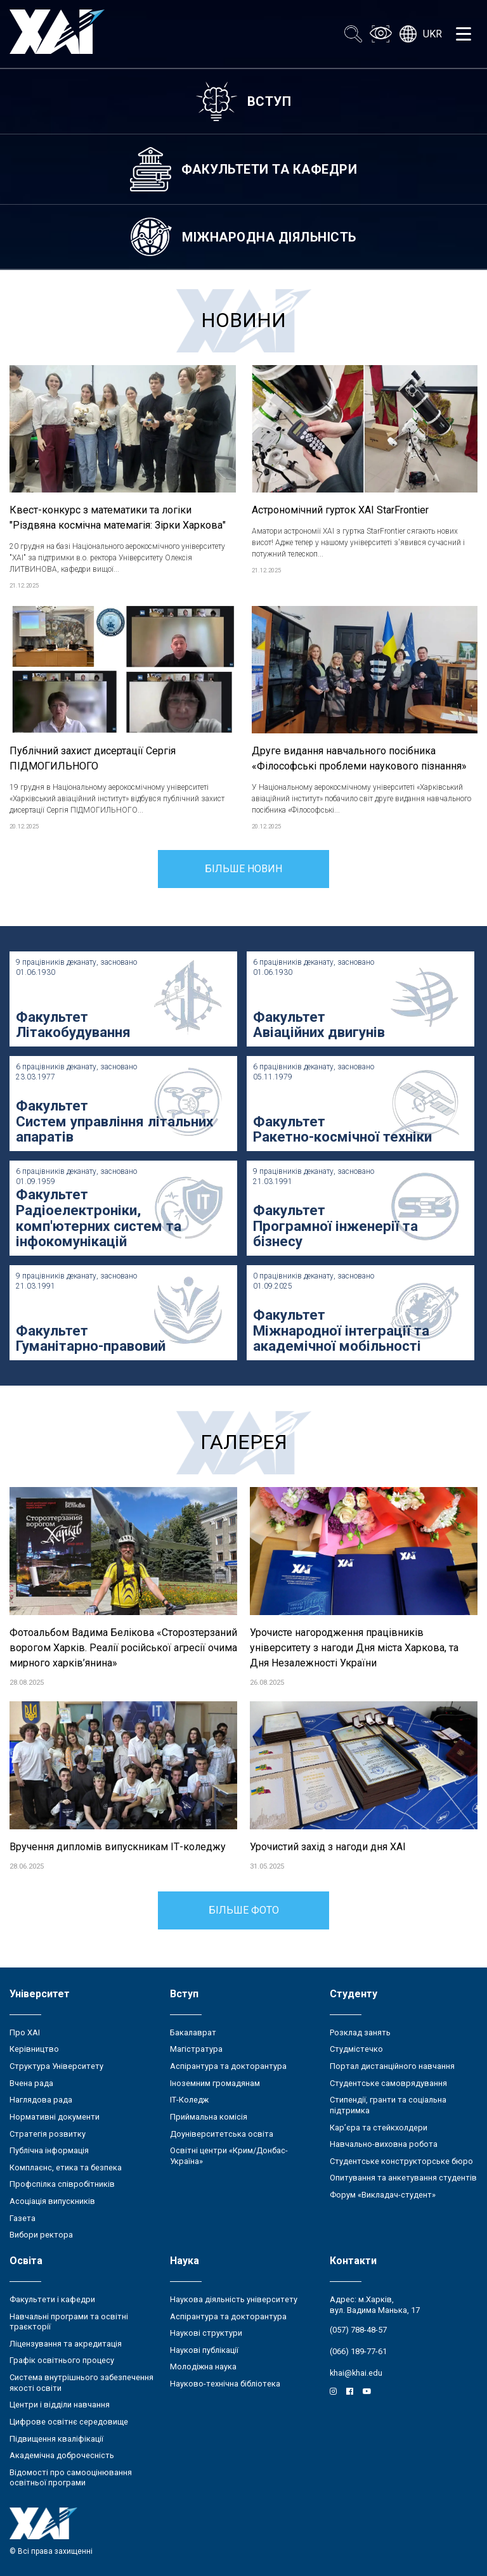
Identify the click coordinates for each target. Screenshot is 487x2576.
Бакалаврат (193, 2032)
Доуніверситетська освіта (221, 2134)
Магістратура (196, 2049)
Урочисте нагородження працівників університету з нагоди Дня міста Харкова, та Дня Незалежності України (354, 1647)
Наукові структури (206, 2333)
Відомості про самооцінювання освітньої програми (71, 2478)
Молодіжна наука (203, 2366)
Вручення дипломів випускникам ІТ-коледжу (118, 1847)
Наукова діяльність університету (233, 2299)
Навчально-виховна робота (384, 2144)
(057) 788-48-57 (358, 2329)
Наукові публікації (204, 2350)
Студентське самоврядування (388, 2083)
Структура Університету (56, 2066)
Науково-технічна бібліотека (225, 2383)
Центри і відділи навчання (60, 2404)
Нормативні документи (55, 2117)
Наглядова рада (41, 2099)
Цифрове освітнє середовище (69, 2421)
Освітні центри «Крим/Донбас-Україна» (229, 2156)
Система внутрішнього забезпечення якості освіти (81, 2383)
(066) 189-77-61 (358, 2351)
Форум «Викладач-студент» (383, 2194)
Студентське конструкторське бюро (401, 2161)
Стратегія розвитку (48, 2134)
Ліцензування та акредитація (66, 2343)
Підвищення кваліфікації (56, 2439)
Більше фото (244, 1910)
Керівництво (34, 2049)
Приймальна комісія (208, 2117)
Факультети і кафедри (52, 2299)
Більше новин (243, 869)
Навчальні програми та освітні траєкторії (69, 2322)
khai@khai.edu (356, 2373)
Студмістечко (356, 2049)
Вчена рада (31, 2083)
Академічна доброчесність (62, 2455)
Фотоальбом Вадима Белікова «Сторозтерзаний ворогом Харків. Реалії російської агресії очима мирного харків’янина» (123, 1647)
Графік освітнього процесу (62, 2360)
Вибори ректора (41, 2234)
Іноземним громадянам (215, 2083)
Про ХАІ (25, 2032)
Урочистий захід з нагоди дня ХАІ (328, 1847)
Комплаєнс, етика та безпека (66, 2167)
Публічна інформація (49, 2150)
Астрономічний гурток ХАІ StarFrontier (340, 510)
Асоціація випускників (52, 2201)
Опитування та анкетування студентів (403, 2177)
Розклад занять (360, 2032)
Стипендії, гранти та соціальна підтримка (388, 2105)
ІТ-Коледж (189, 2099)
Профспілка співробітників (62, 2184)
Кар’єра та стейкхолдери (378, 2127)
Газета (23, 2218)
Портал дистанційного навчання (392, 2066)
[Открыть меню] (463, 34)
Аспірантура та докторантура (228, 2066)
